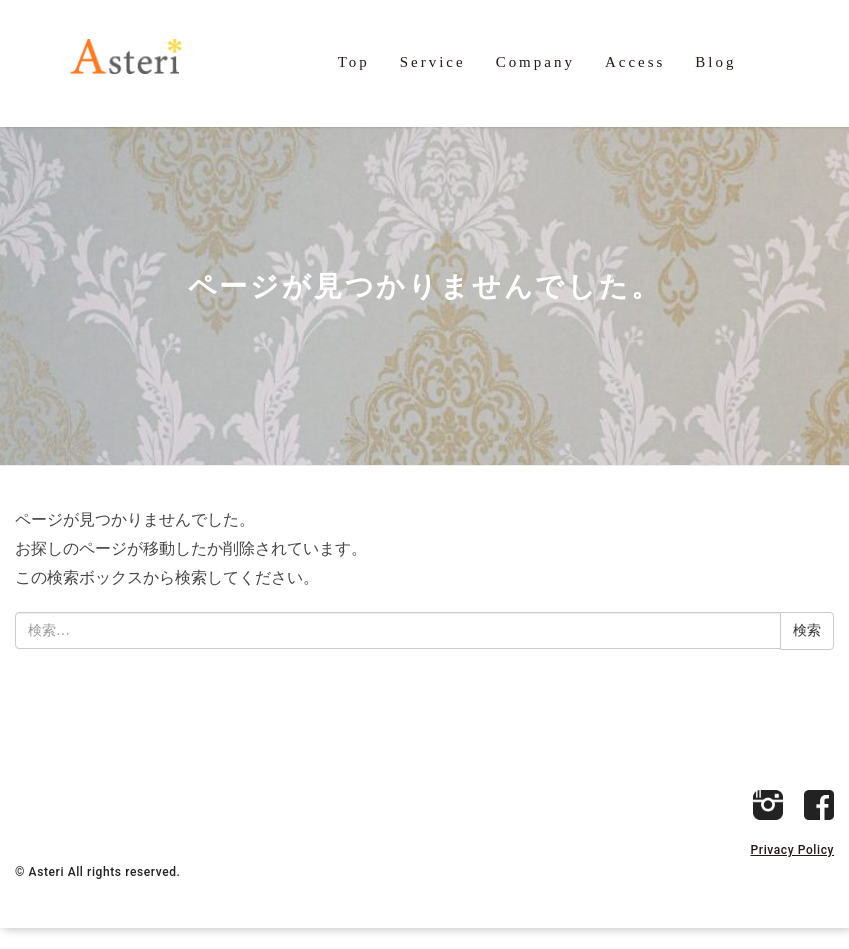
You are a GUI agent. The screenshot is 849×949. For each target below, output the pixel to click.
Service (433, 63)
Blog (715, 63)
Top (354, 63)
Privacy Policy (792, 871)
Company (535, 63)
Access (635, 63)
